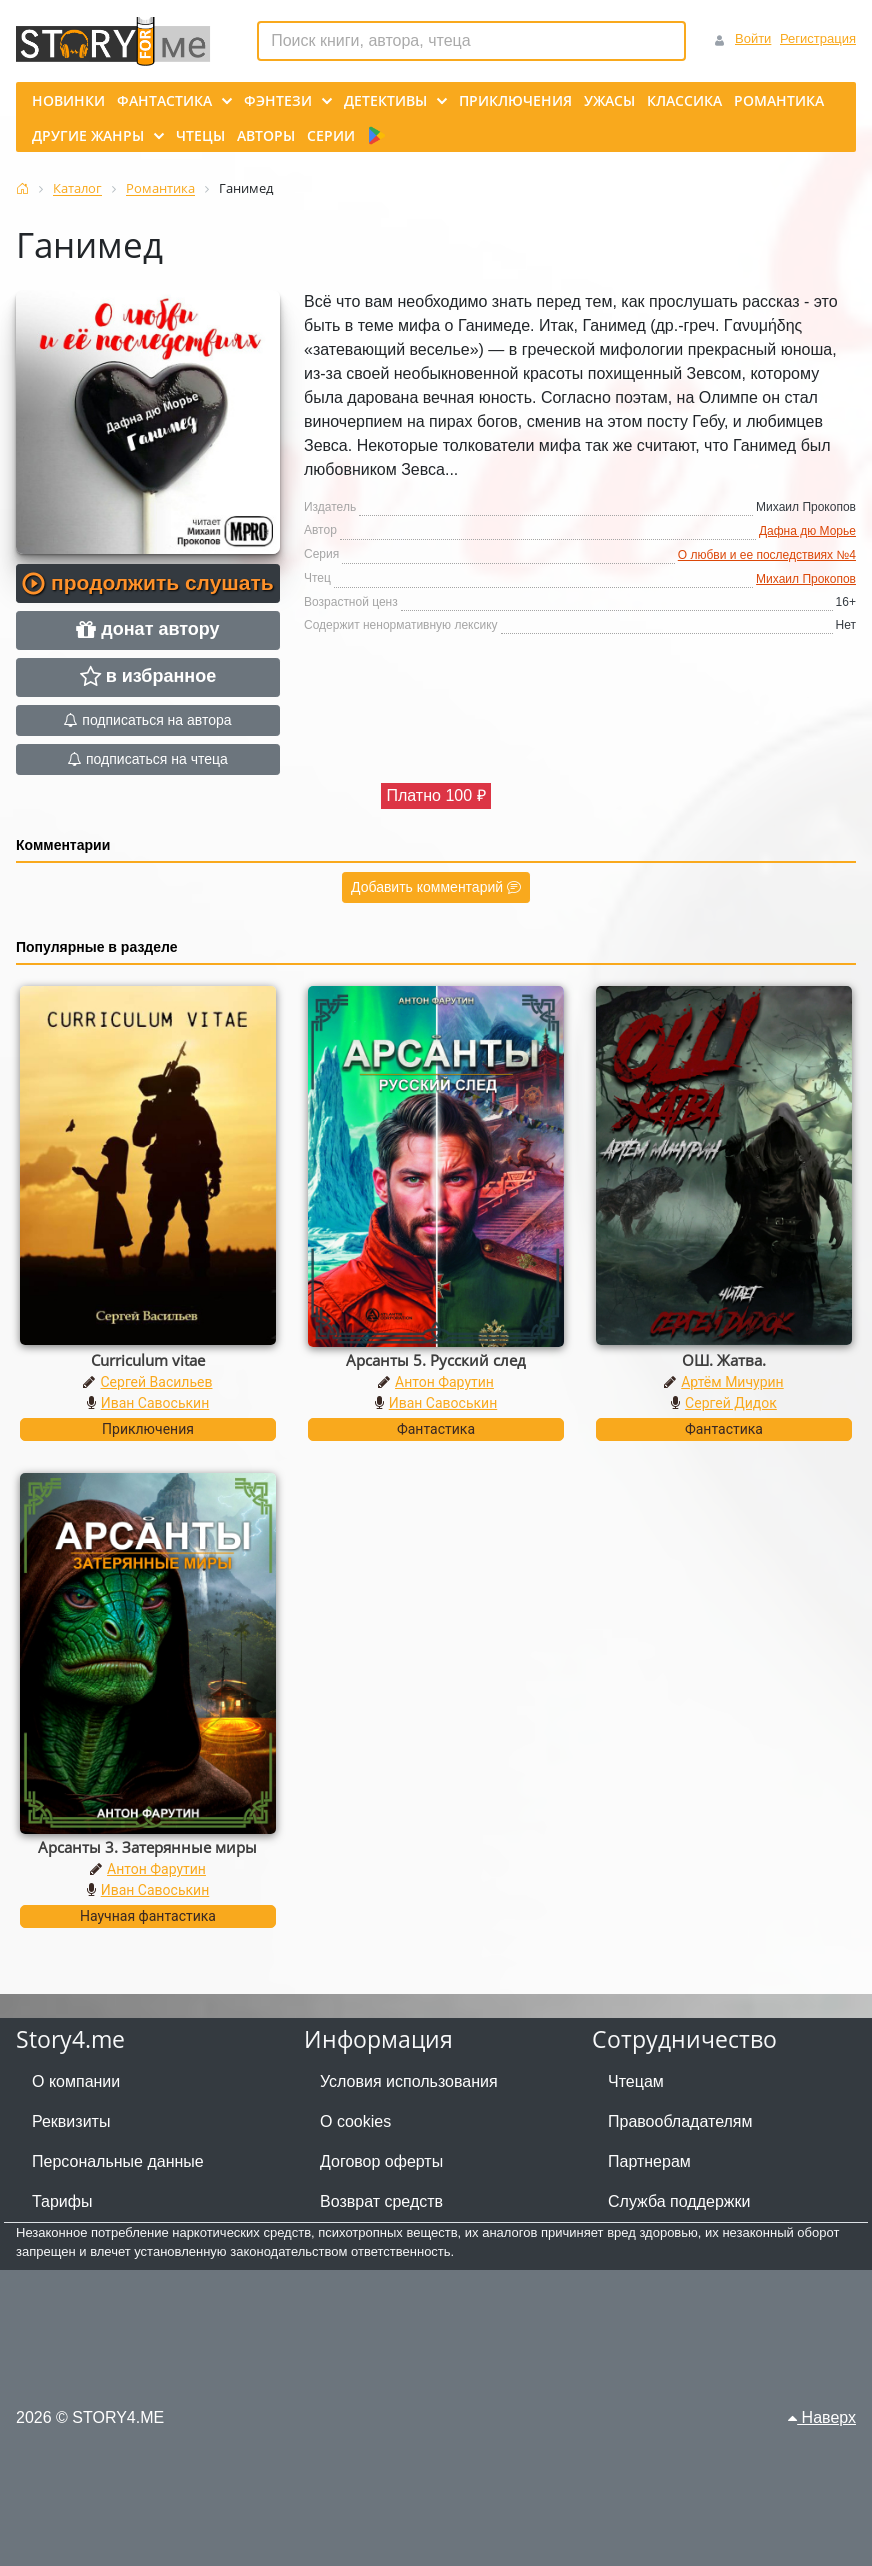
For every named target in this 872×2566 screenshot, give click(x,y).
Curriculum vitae (148, 1360)
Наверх (822, 2417)
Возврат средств (381, 2201)
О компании (76, 2081)
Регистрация (818, 38)
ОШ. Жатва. (724, 1360)
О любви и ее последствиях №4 (767, 555)
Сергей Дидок (731, 1403)
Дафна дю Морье (807, 531)
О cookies (355, 2121)
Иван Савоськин (155, 1403)
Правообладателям (680, 2121)
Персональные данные (118, 2161)
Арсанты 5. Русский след (436, 1360)
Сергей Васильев (156, 1382)
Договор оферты (381, 2161)
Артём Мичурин (732, 1382)
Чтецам (636, 2081)
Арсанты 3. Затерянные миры (147, 1847)
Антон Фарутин (444, 1382)
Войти (753, 38)
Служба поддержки (679, 2201)
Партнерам (649, 2161)
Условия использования (409, 2081)
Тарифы (62, 2201)
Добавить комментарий (436, 887)
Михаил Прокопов (806, 579)
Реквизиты (71, 2121)
